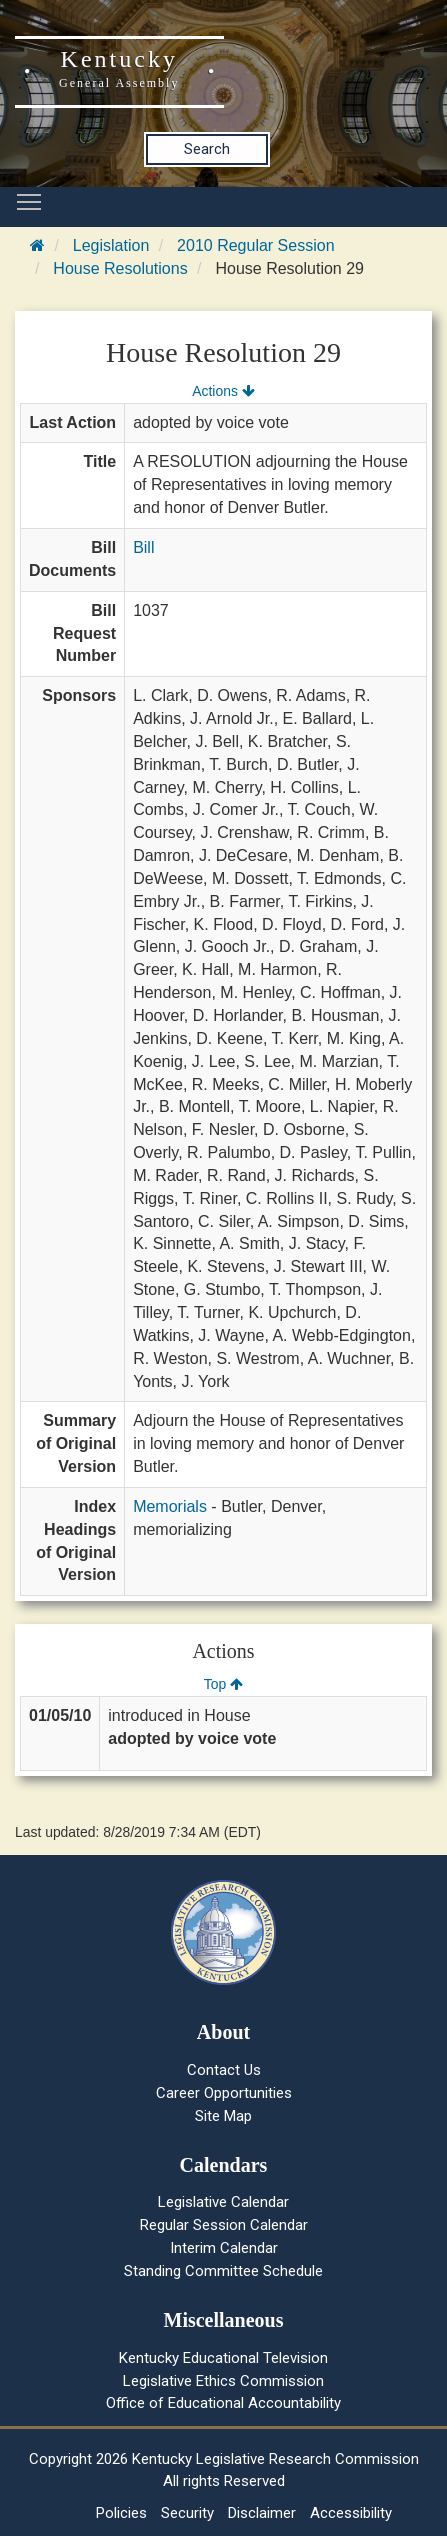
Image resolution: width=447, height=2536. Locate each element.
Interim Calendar (224, 2248)
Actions (223, 391)
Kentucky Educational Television (223, 2358)
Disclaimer (262, 2513)
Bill (143, 547)
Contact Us (224, 2070)
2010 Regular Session (255, 245)
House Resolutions (120, 268)
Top (223, 1684)
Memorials (170, 1506)
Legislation (111, 245)
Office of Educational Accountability (223, 2403)
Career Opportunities (224, 2093)
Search (207, 149)
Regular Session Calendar (224, 2225)
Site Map (223, 2116)
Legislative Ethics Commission (223, 2381)
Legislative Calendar (223, 2202)
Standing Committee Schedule (223, 2271)
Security (187, 2513)
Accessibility (351, 2513)
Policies (121, 2513)
